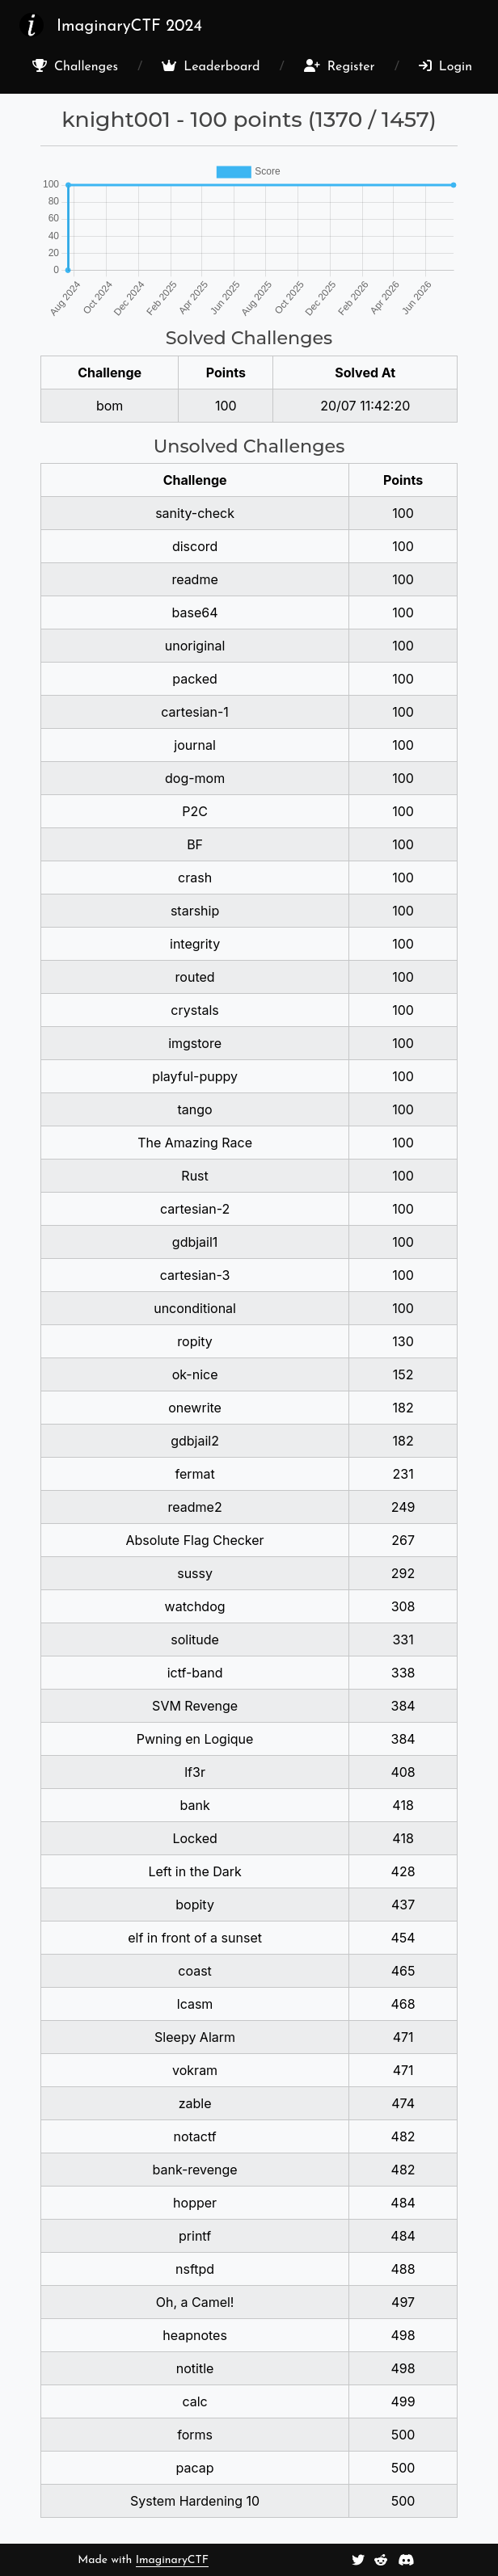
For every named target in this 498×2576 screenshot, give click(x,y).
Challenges (75, 66)
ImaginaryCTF (172, 2560)
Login (445, 66)
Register (339, 66)
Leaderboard (211, 66)
